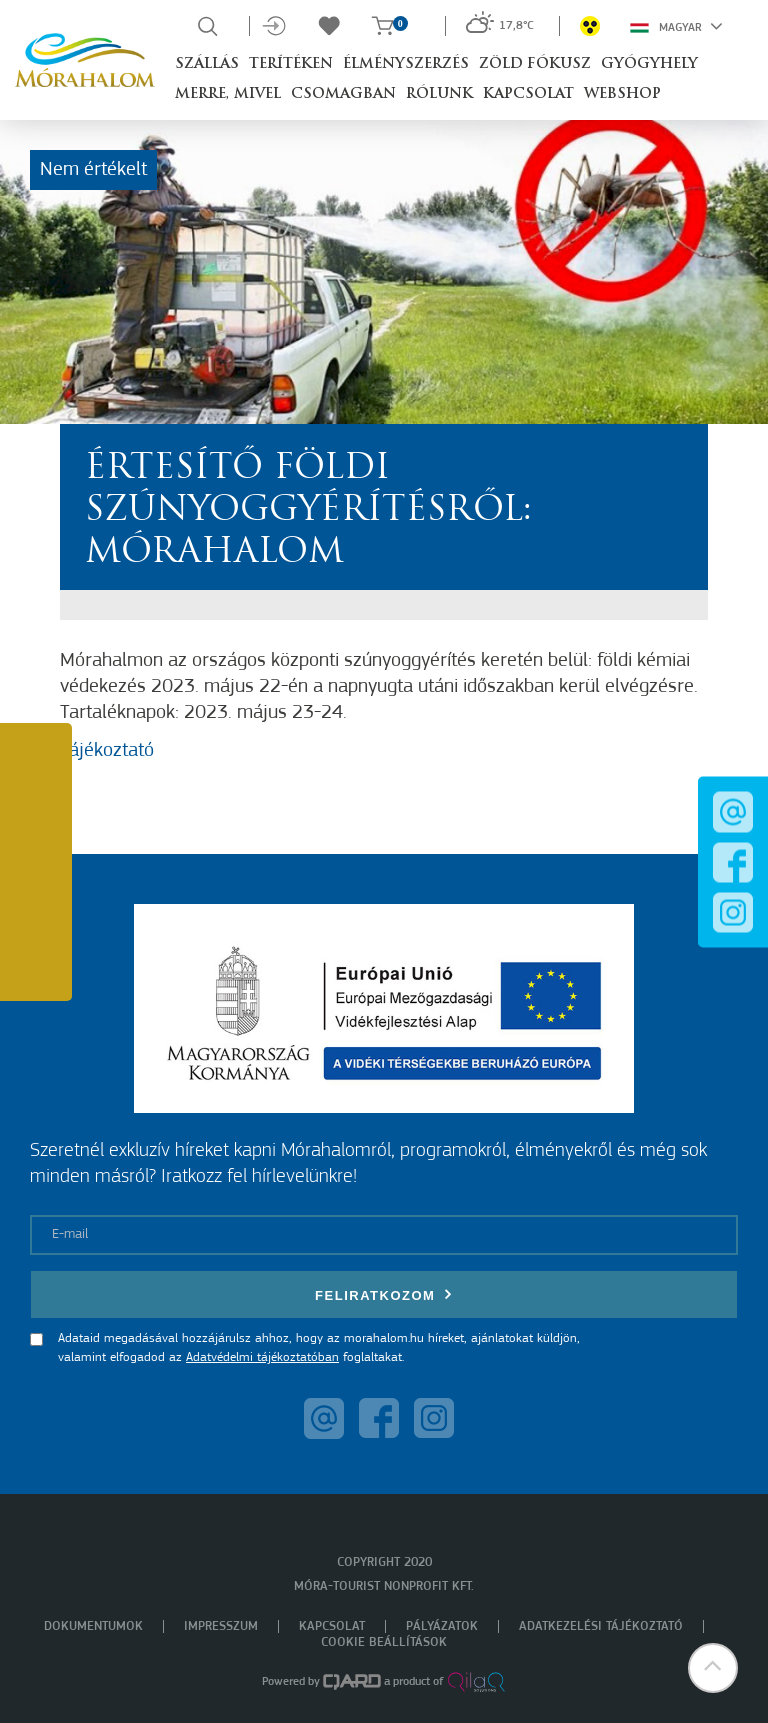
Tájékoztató (107, 751)
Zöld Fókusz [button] (535, 64)
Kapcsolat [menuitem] (332, 1626)
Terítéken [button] (291, 64)
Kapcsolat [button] (528, 94)
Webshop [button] (622, 94)
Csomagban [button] (343, 94)
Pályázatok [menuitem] (442, 1626)
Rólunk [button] (439, 94)
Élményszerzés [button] (406, 64)
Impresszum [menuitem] (221, 1626)
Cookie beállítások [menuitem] (384, 1642)
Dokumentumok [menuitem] (93, 1626)
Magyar (676, 26)
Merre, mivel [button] (228, 94)
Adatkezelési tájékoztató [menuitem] (601, 1626)
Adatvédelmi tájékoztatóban (262, 1357)
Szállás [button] (207, 64)
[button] (713, 1668)
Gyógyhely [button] (649, 64)
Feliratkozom (384, 1294)
